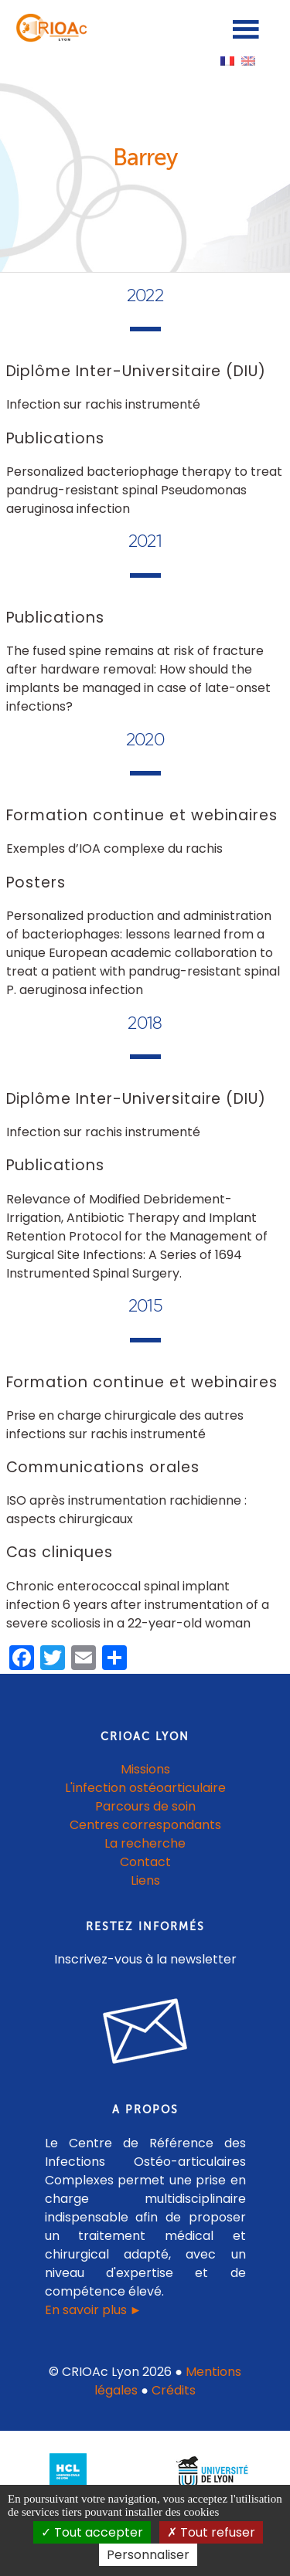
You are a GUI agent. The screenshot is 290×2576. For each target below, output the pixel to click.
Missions (145, 1769)
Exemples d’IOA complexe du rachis (114, 848)
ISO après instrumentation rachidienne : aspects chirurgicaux (126, 1510)
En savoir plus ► (93, 2310)
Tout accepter (92, 2532)
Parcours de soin (145, 1806)
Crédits (174, 2390)
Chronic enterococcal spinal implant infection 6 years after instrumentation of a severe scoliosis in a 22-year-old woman (137, 1604)
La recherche (145, 1843)
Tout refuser (211, 2532)
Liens (145, 1880)
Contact (145, 1862)
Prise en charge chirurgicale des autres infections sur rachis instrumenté (125, 1425)
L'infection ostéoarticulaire (145, 1788)
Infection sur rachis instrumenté (103, 404)
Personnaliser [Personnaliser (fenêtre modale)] (148, 2555)
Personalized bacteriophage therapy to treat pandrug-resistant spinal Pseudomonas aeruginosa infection (144, 490)
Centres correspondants (145, 1825)
